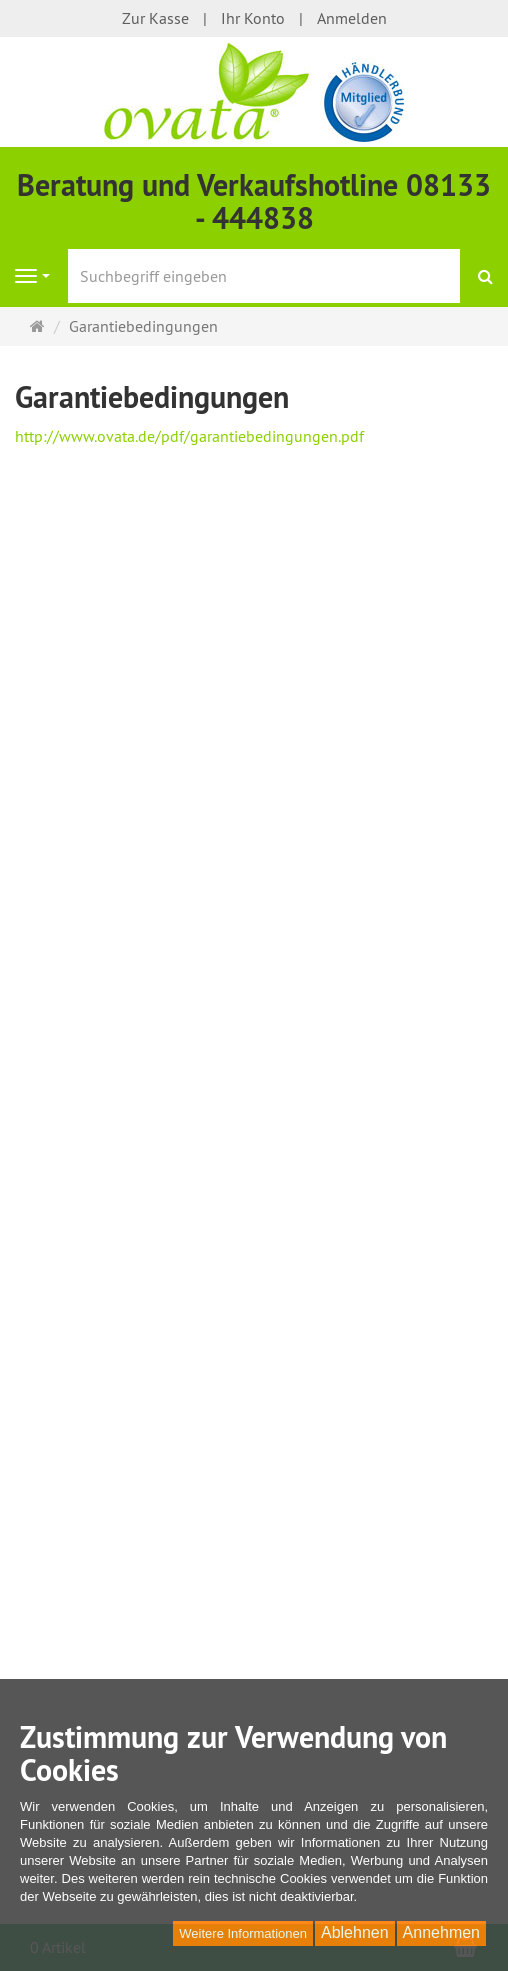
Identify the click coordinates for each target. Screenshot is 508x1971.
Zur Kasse (155, 18)
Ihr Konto (253, 18)
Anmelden (352, 18)
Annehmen (441, 1932)
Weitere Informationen (243, 1933)
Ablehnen (355, 1932)
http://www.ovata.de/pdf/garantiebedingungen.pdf (189, 436)
